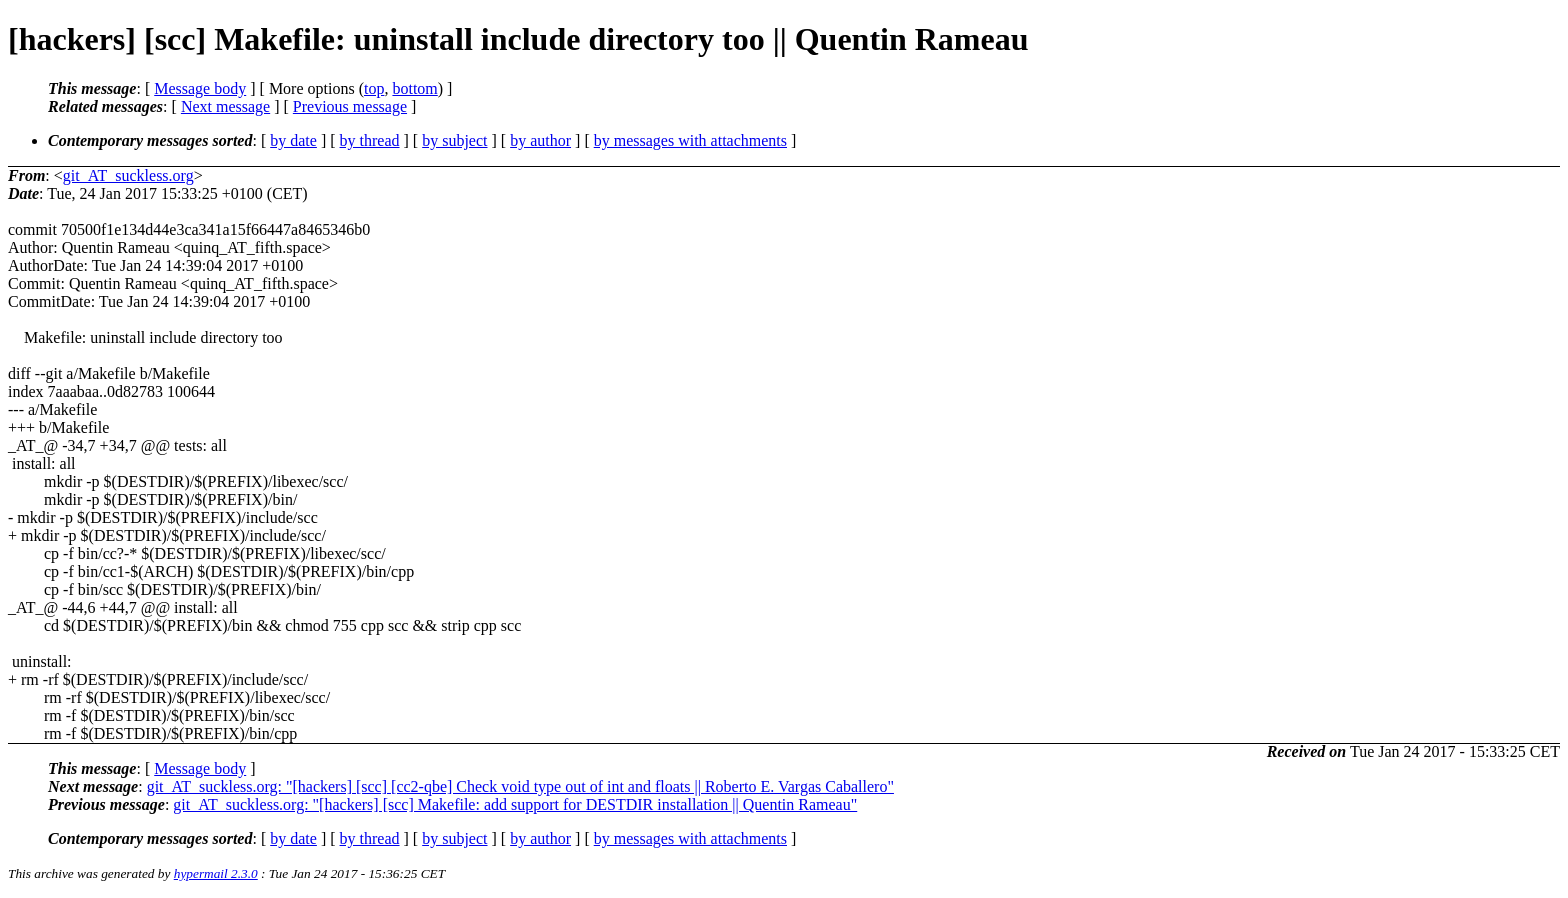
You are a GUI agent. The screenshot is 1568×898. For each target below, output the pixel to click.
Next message (225, 106)
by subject (454, 140)
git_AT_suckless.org (128, 175)
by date (293, 140)
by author (540, 140)
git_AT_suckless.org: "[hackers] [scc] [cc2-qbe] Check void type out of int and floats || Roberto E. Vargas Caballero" (520, 786)
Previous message (350, 106)
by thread (370, 140)
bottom (414, 88)
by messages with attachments (690, 140)
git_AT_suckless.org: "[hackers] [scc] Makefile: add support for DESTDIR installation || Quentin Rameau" (515, 804)
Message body (200, 88)
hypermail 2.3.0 (216, 873)
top (374, 88)
